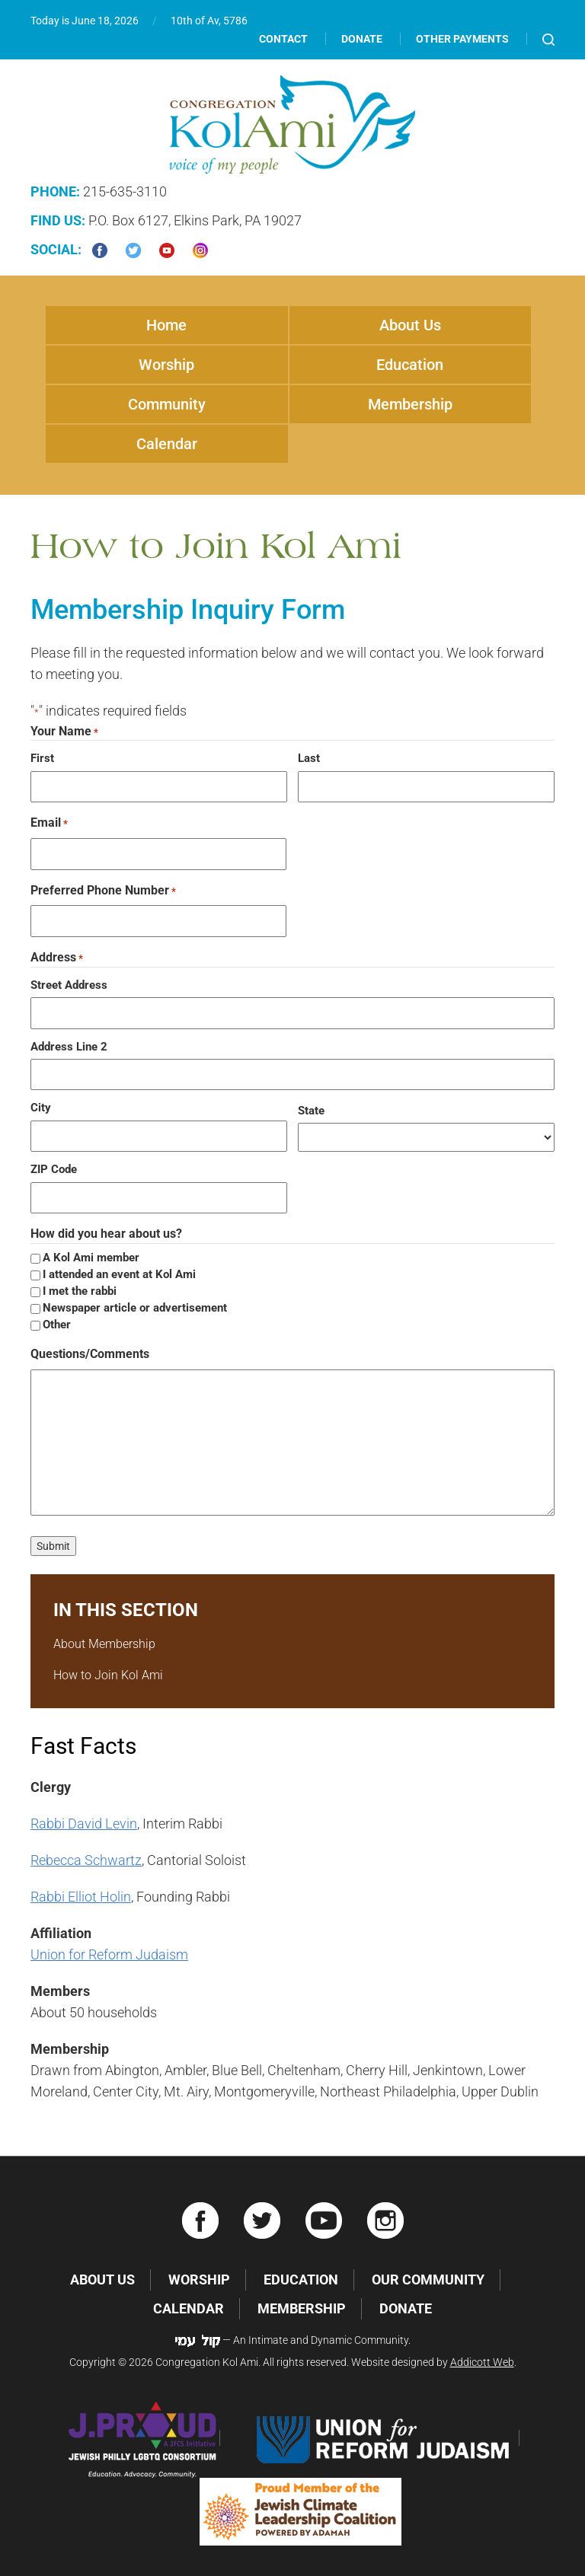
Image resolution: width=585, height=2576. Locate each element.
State (311, 1110)
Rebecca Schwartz (86, 1860)
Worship (166, 364)
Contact (283, 39)
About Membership (104, 1644)
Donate (361, 39)
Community (167, 404)
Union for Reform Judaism (109, 1954)
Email (49, 823)
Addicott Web (482, 2362)
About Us (410, 325)
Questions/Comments (89, 1354)
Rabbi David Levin (83, 1824)
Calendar (166, 444)
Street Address (68, 985)
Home (166, 325)
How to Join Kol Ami (108, 1675)
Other (57, 1324)
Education (409, 364)
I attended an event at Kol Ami (119, 1274)
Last (309, 758)
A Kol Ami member (91, 1257)
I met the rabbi (80, 1291)
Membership (410, 404)
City (40, 1107)
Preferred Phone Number (103, 891)
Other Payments (462, 39)
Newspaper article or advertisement (135, 1308)
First (42, 758)
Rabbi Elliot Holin (80, 1897)
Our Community (428, 2279)
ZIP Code (53, 1169)
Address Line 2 (68, 1047)
